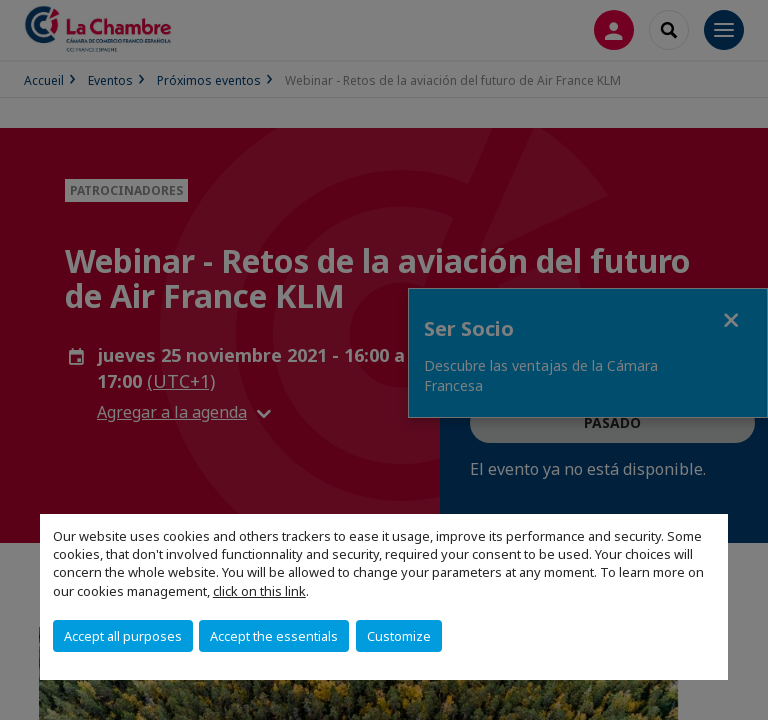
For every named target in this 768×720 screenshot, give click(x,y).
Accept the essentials (274, 636)
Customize (399, 636)
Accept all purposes (123, 636)
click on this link (259, 591)
